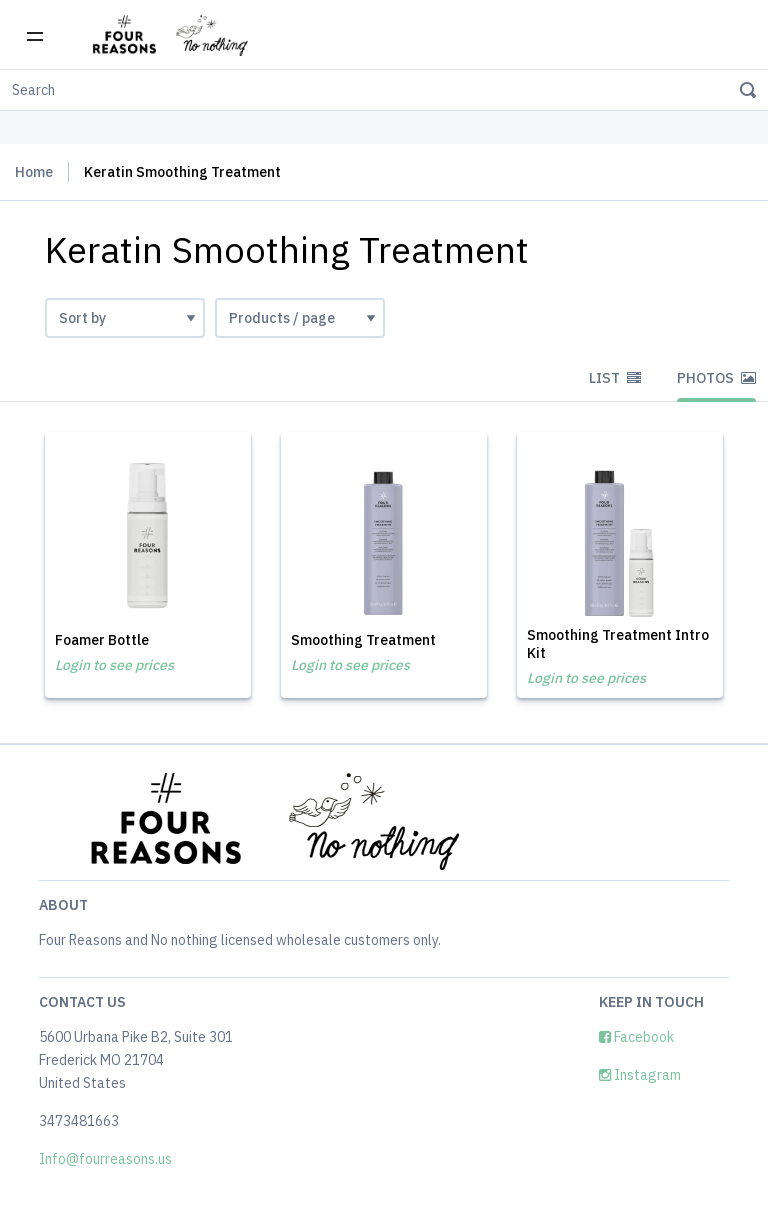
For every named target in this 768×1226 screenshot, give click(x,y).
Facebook (636, 1037)
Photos (716, 378)
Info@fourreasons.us (105, 1159)
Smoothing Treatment (363, 640)
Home (34, 172)
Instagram (640, 1075)
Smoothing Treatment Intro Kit (618, 644)
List (615, 378)
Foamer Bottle (102, 640)
